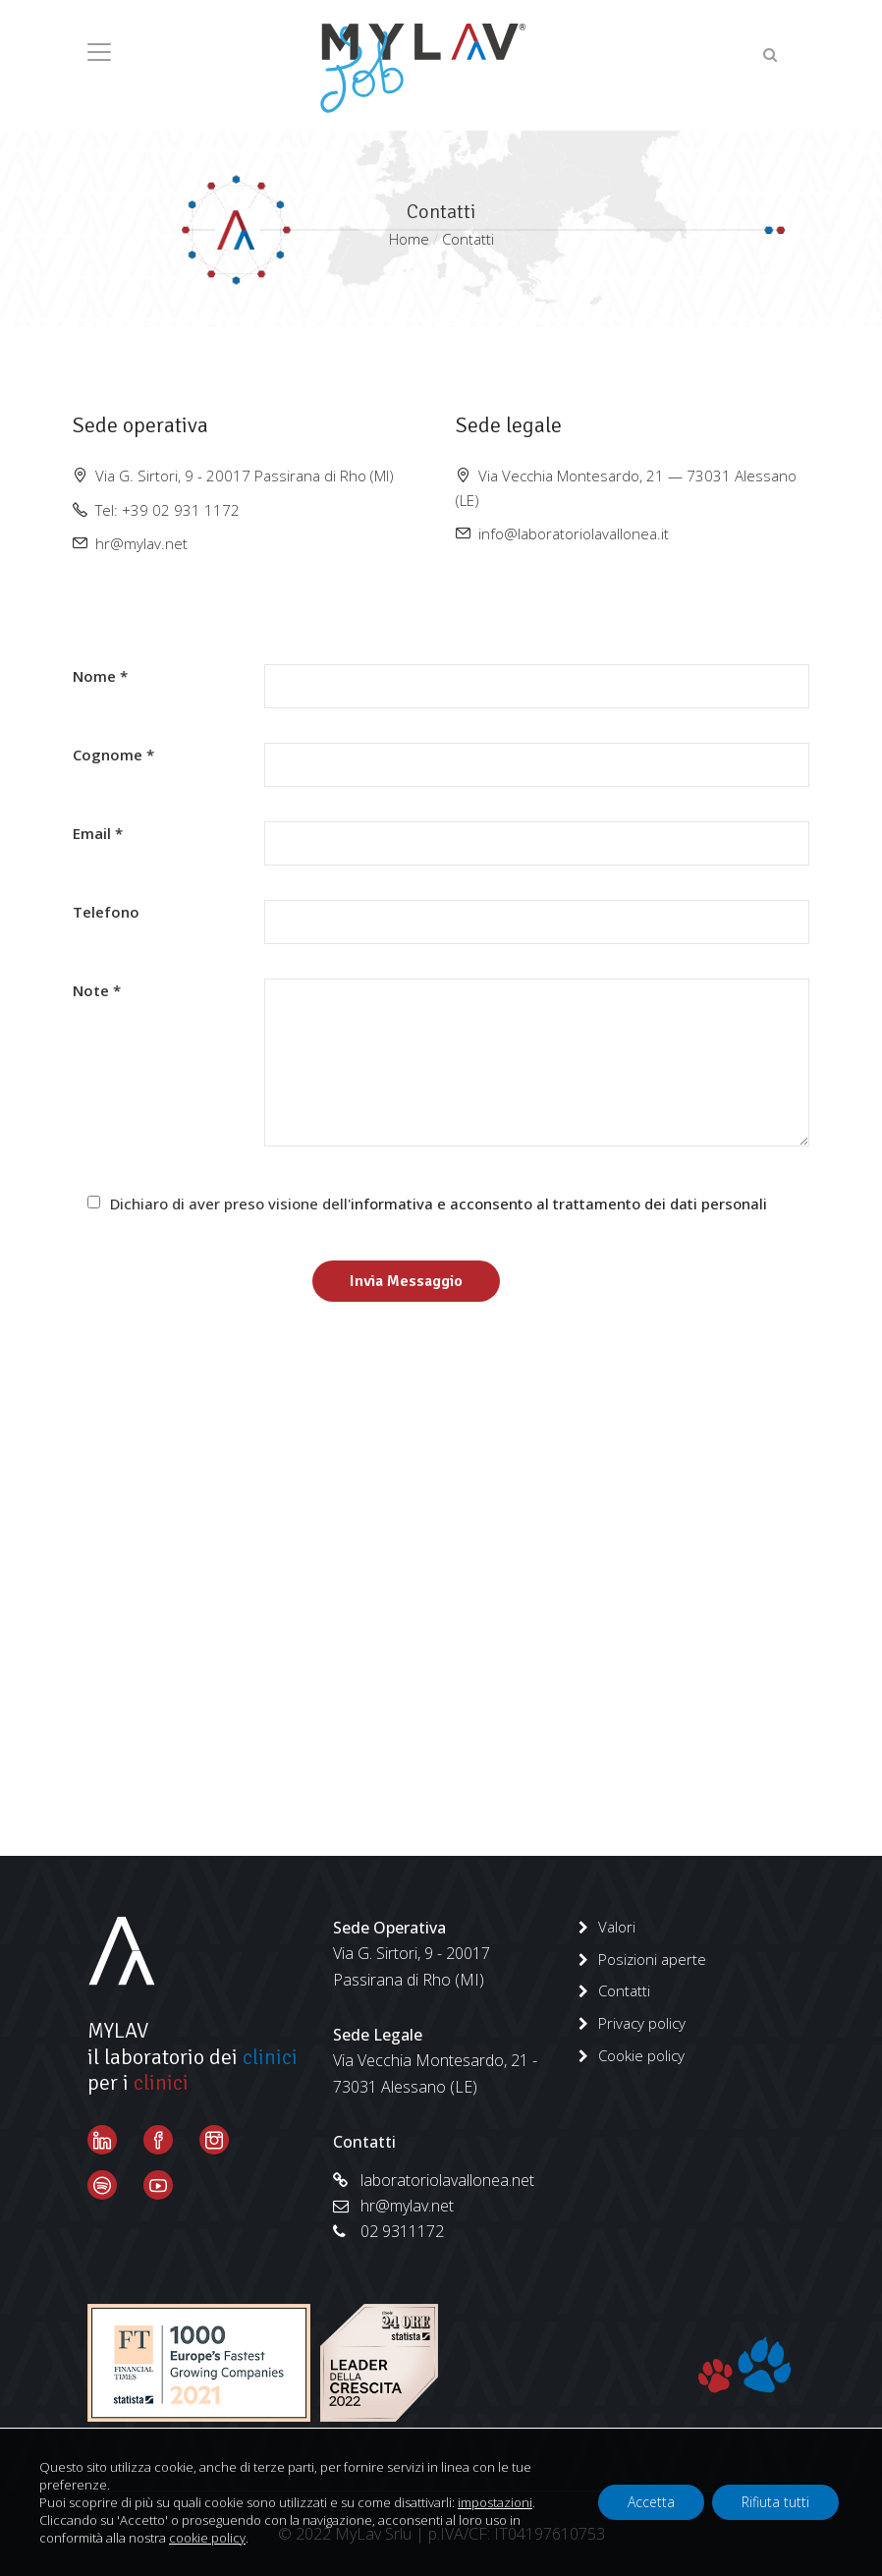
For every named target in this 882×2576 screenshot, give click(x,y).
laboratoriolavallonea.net (433, 2180)
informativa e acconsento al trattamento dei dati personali (559, 1203)
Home (409, 239)
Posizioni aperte (652, 1959)
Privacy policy (642, 2023)
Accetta (651, 2501)
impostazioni (495, 2502)
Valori (616, 1926)
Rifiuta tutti (775, 2501)
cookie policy (207, 2538)
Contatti (624, 1990)
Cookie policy (641, 2055)
